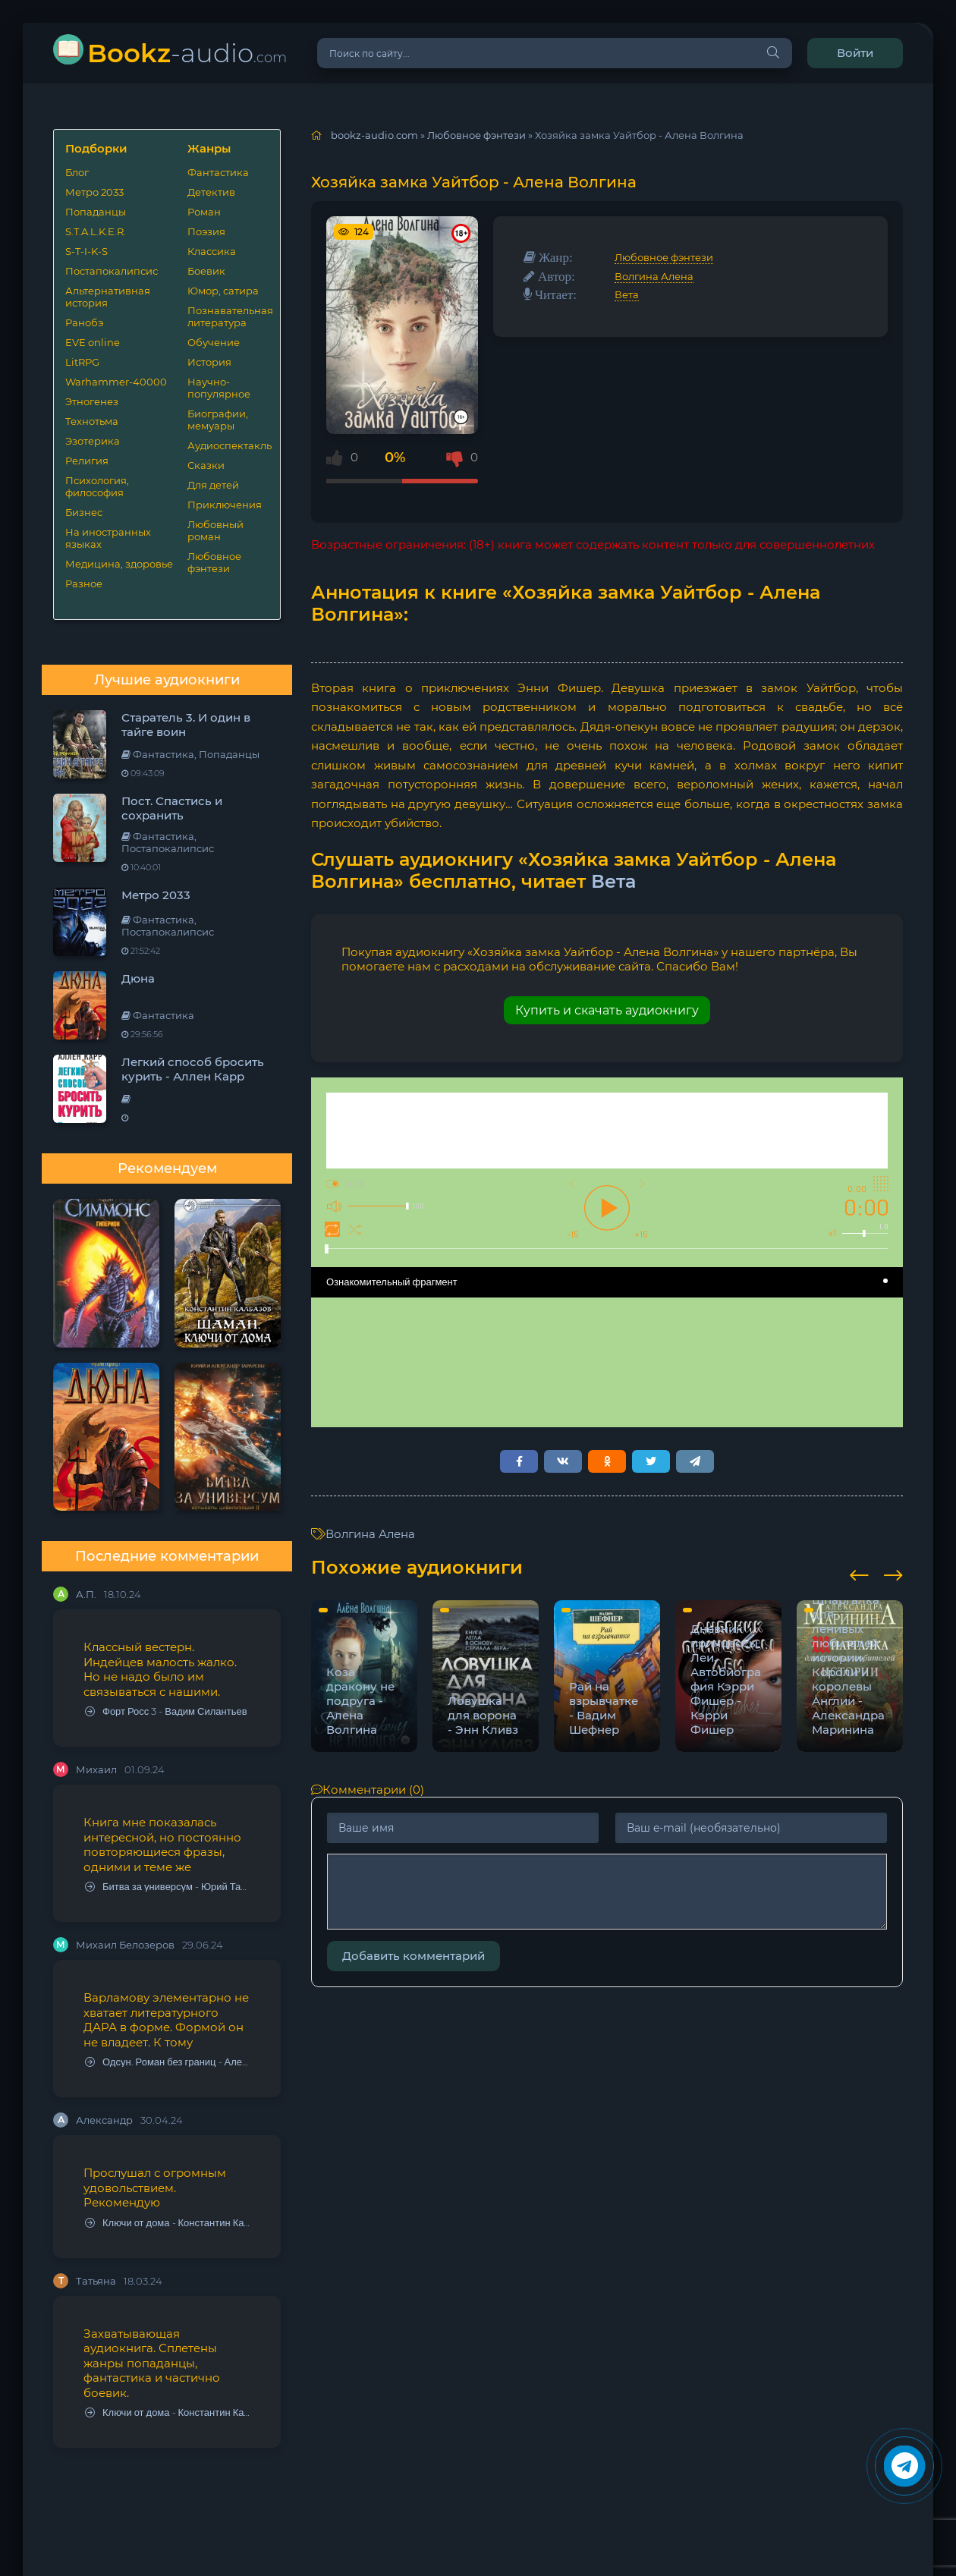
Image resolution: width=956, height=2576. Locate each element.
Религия (86, 460)
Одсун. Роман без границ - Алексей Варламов (167, 2062)
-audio (187, 52)
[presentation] (859, 1573)
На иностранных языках (108, 538)
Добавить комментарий (413, 1956)
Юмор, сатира (223, 291)
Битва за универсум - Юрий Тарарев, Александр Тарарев (167, 1887)
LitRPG (82, 362)
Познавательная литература (228, 316)
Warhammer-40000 (116, 382)
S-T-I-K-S (86, 251)
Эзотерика (92, 441)
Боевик (206, 271)
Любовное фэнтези (214, 562)
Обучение (213, 342)
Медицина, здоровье (119, 564)
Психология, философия (97, 486)
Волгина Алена (654, 276)
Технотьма (91, 421)
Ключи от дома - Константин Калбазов (167, 2223)
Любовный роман (215, 530)
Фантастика (218, 172)
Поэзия (206, 231)
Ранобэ (84, 322)
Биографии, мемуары (217, 419)
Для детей (213, 485)
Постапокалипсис (111, 271)
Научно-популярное (218, 388)
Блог (77, 172)
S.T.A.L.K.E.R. (95, 231)
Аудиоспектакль (228, 445)
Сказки (206, 465)
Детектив (211, 192)
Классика (211, 251)
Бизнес (83, 512)
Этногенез (91, 401)
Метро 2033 (94, 192)
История (209, 362)
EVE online (92, 342)
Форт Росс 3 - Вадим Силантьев (166, 1711)
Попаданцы (95, 212)
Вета (627, 294)
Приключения (224, 505)
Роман (204, 212)
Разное (83, 583)
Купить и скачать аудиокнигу (607, 1010)
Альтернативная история (107, 297)
